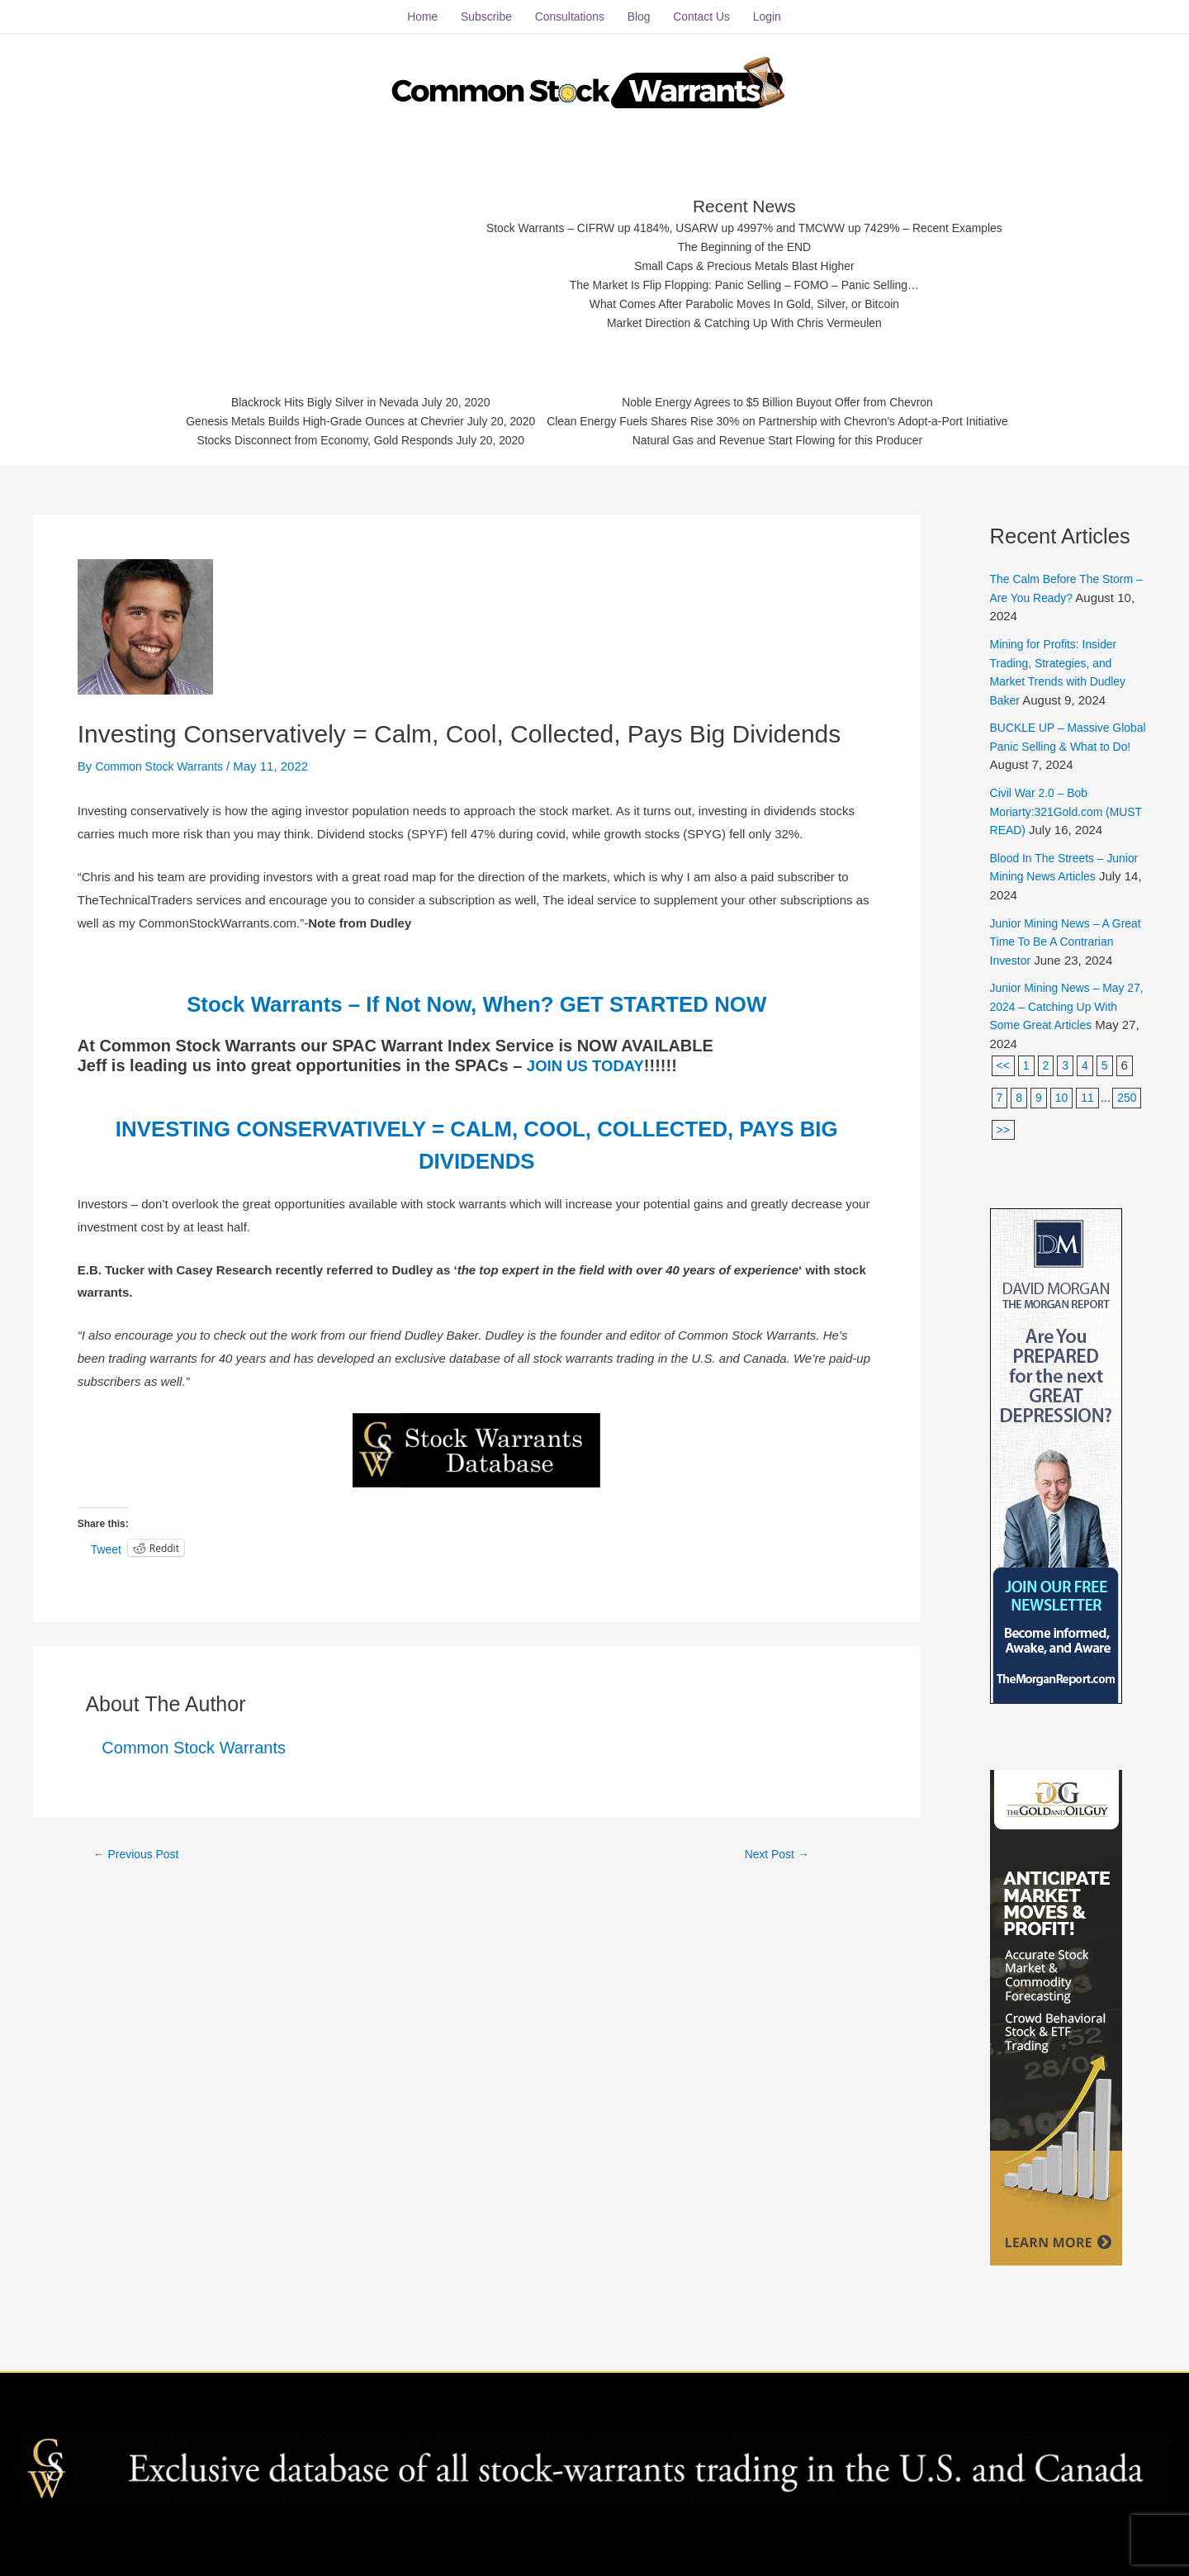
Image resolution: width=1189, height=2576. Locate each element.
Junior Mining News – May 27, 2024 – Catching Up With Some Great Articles (1062, 1032)
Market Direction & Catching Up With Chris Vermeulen (745, 318)
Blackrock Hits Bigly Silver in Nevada (303, 396)
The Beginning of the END (745, 237)
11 (1090, 1124)
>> (1037, 1156)
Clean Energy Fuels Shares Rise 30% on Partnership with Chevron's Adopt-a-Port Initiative (792, 417)
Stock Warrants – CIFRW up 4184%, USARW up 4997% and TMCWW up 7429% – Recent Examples (745, 217)
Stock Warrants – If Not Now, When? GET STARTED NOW (476, 991)
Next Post (777, 1843)
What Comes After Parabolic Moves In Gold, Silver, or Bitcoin (745, 299)
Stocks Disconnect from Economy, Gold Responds (303, 437)
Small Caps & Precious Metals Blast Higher (746, 257)
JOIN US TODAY (590, 1054)
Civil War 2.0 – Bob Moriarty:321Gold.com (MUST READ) (1051, 800)
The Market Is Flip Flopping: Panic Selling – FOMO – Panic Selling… (745, 278)
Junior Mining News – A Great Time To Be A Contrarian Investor (1054, 949)
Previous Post (140, 1843)
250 (1007, 1156)
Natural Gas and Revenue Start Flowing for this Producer (792, 437)
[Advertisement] (315, 252)
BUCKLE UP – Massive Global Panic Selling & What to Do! (1067, 735)
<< (1004, 1091)
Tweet (107, 1538)
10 (1064, 1124)
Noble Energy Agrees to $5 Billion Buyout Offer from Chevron (792, 396)
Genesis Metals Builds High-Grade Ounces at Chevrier (304, 417)
